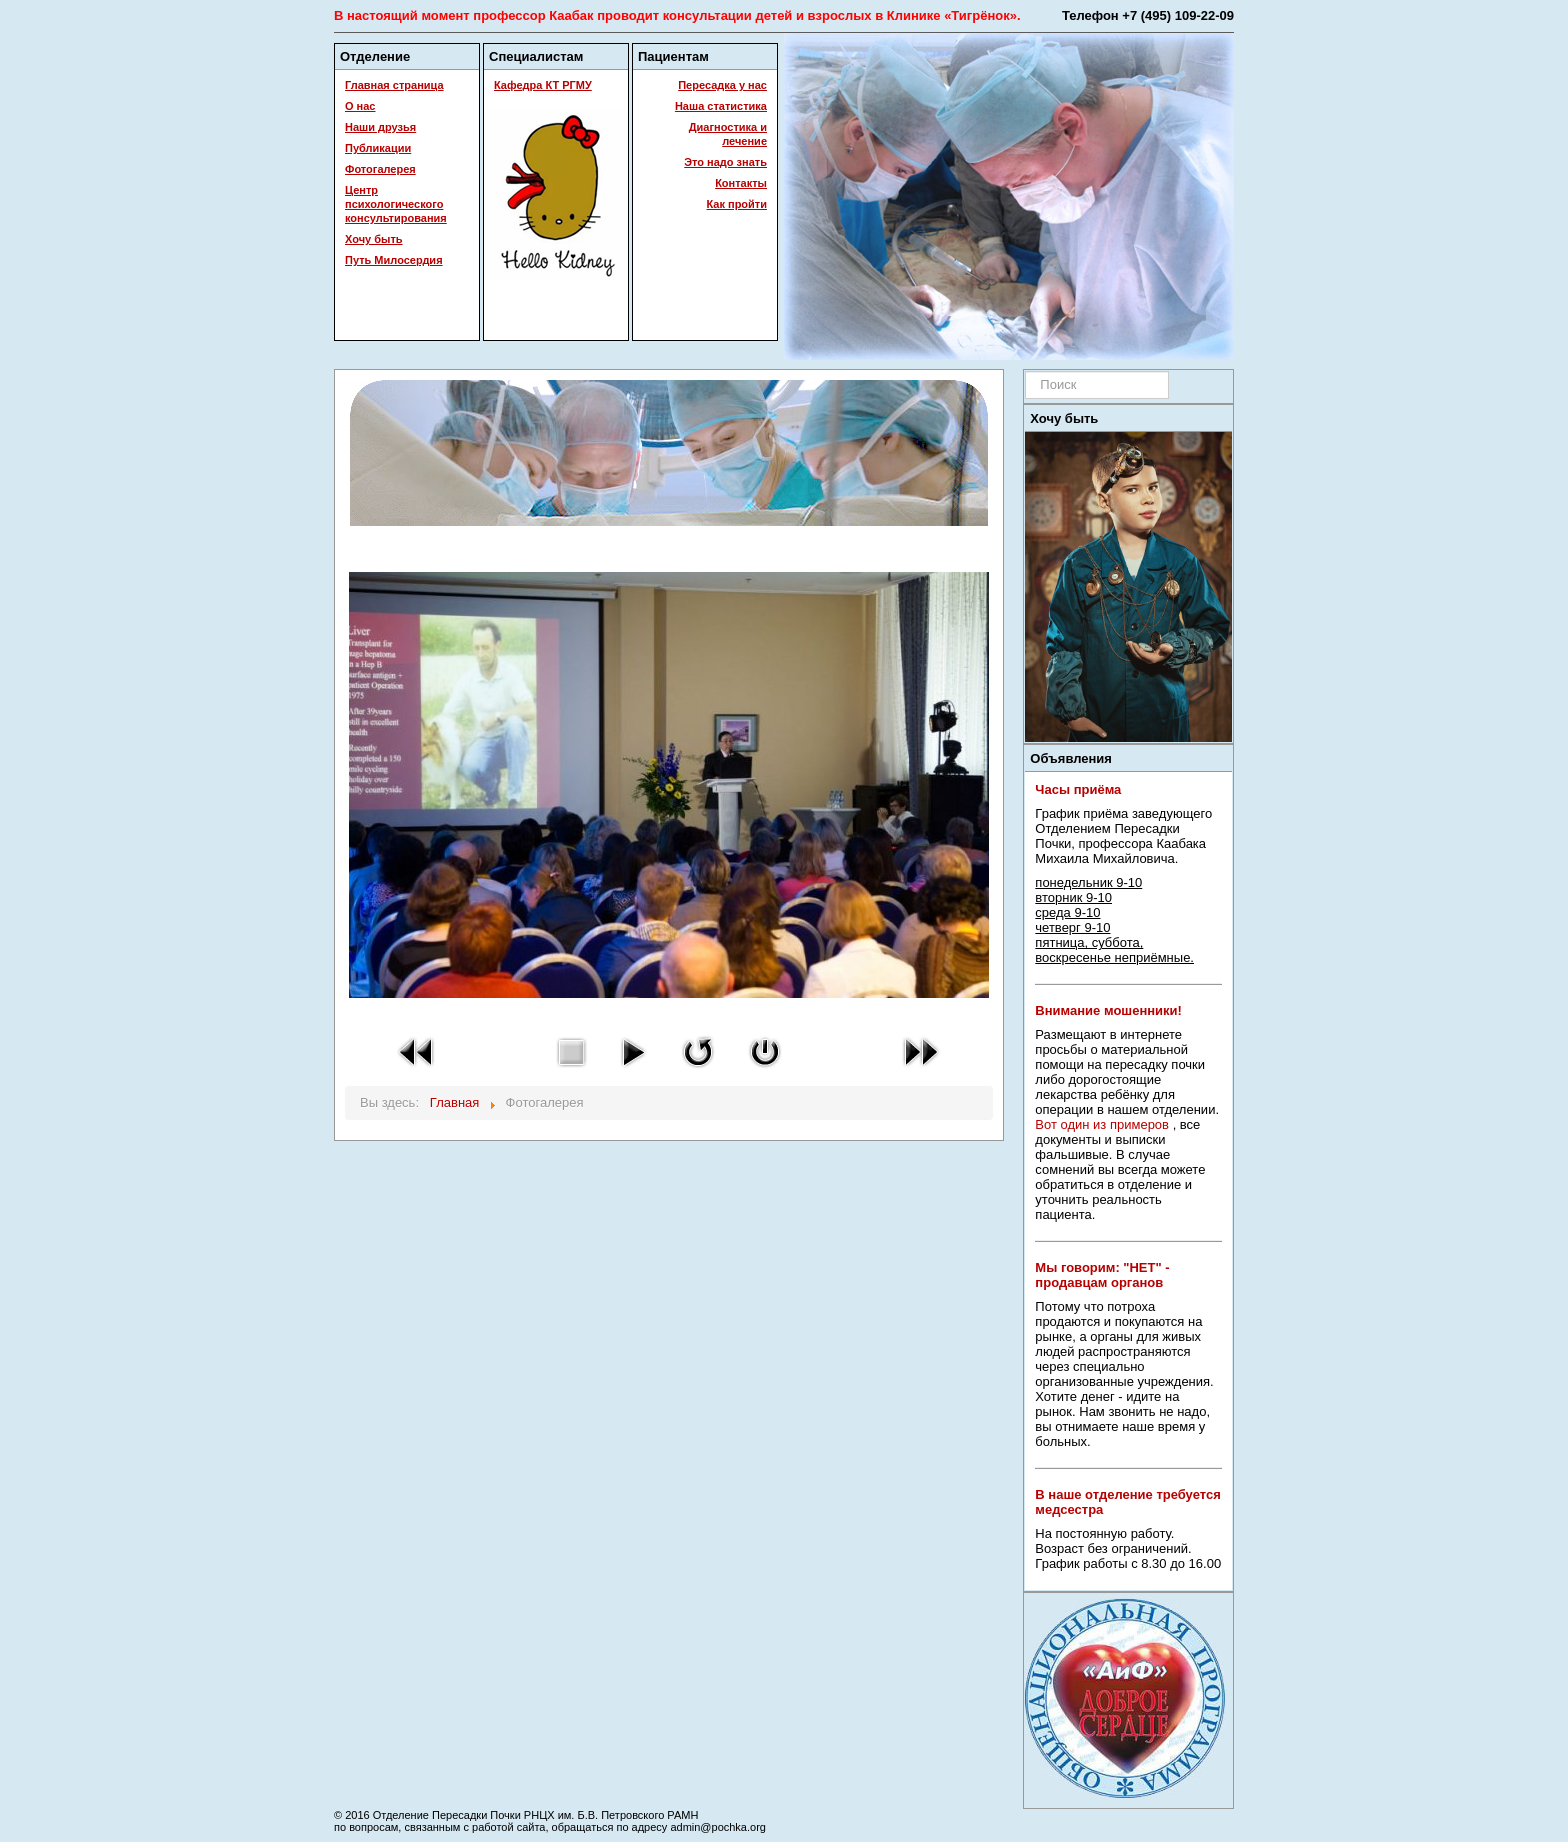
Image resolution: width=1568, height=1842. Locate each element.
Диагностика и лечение (728, 134)
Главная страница (394, 85)
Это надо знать (725, 162)
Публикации (378, 148)
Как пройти (736, 204)
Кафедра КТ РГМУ (543, 85)
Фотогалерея (380, 169)
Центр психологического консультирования (396, 204)
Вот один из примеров (1102, 1124)
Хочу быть (374, 239)
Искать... (1025, 371)
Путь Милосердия (394, 260)
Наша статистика (721, 106)
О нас (360, 106)
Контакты (741, 183)
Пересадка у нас (722, 85)
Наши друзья (380, 127)
